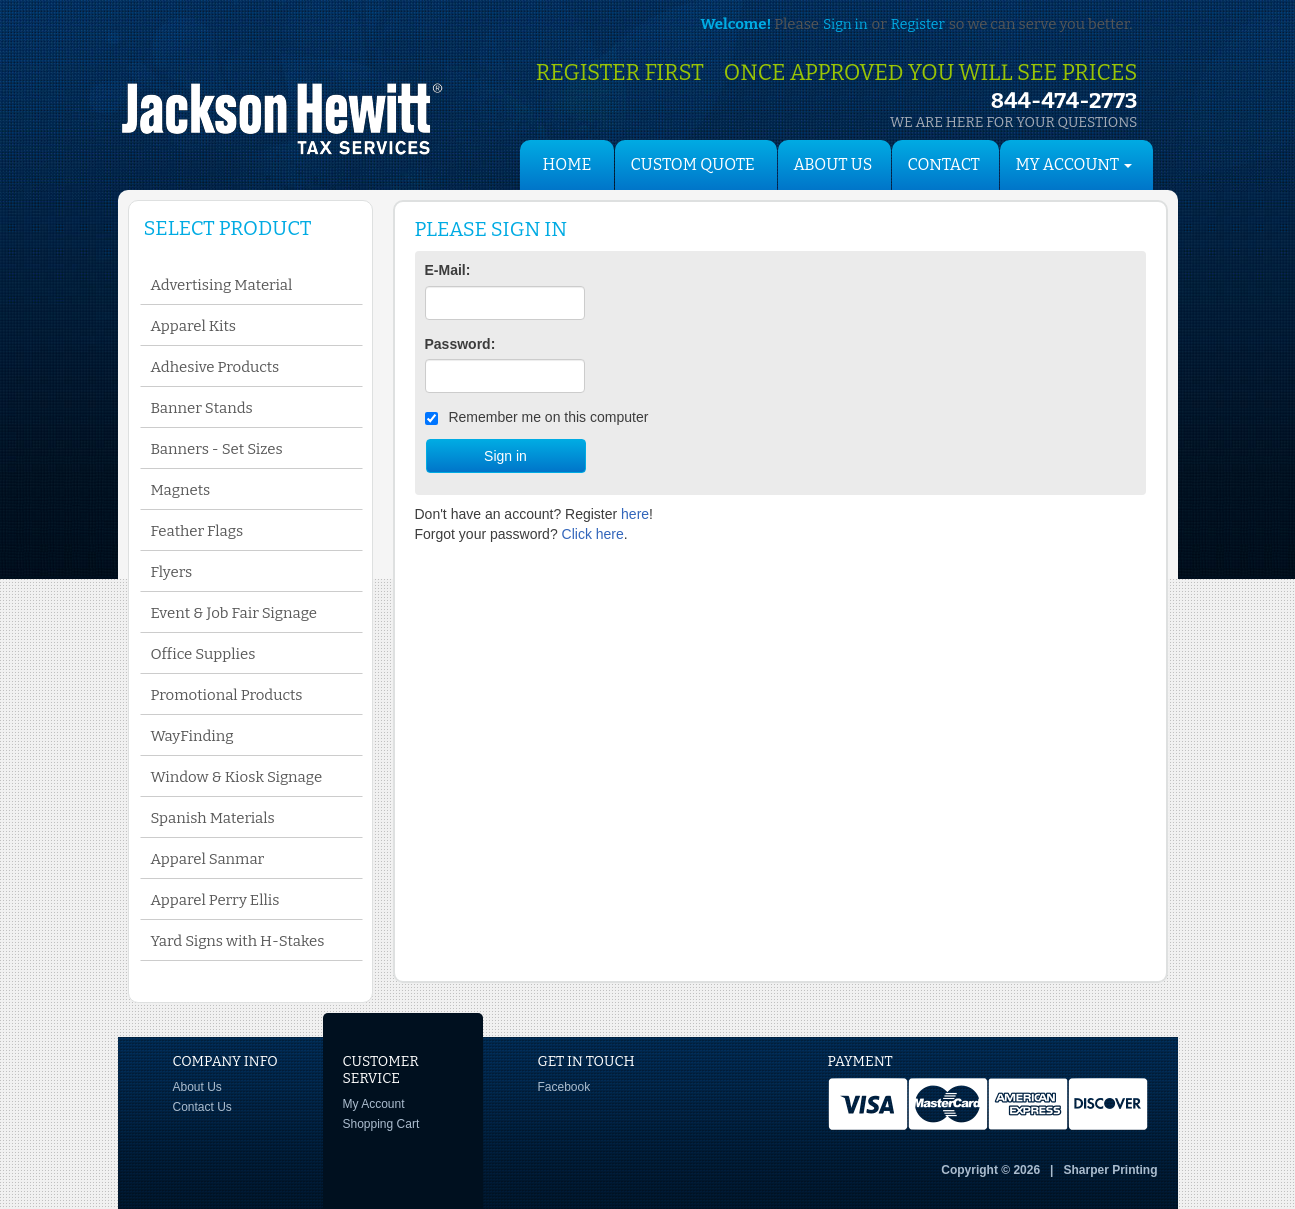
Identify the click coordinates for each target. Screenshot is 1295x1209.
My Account (374, 1104)
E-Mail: (448, 270)
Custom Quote (693, 164)
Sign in (845, 24)
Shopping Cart (381, 1124)
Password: (460, 344)
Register (918, 24)
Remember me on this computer (537, 417)
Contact (944, 164)
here (635, 514)
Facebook (564, 1087)
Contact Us (202, 1107)
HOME (567, 164)
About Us (833, 164)
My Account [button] (1074, 164)
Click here (593, 534)
